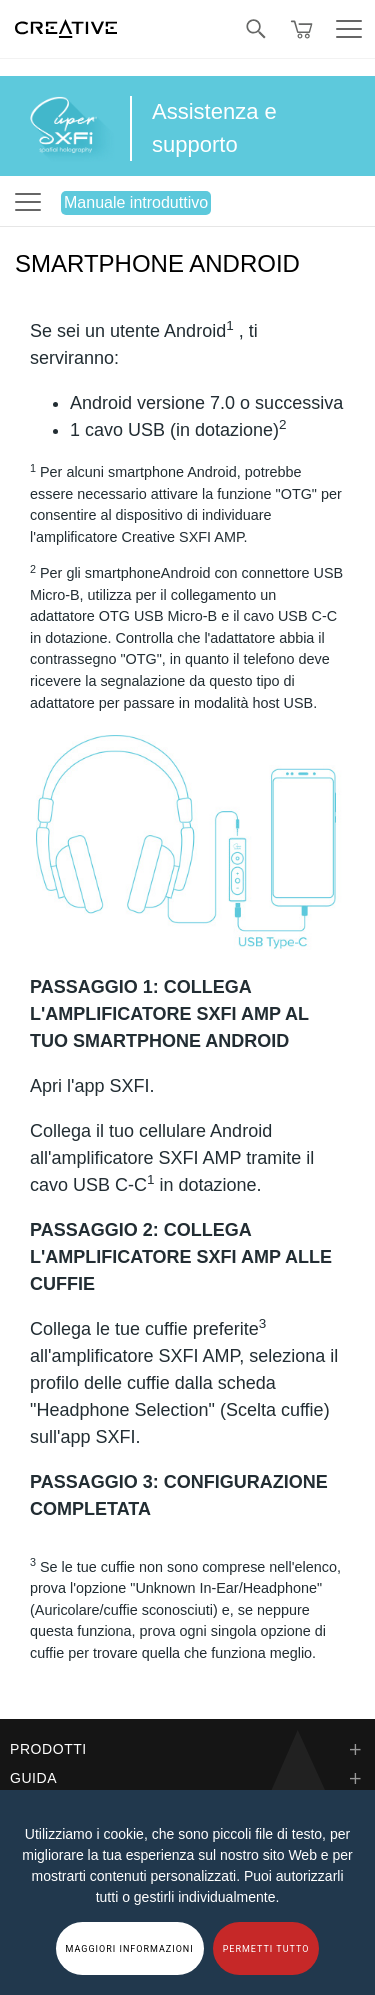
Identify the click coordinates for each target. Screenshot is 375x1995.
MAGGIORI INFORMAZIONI (130, 1949)
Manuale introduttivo (136, 202)
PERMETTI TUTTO (266, 1949)
